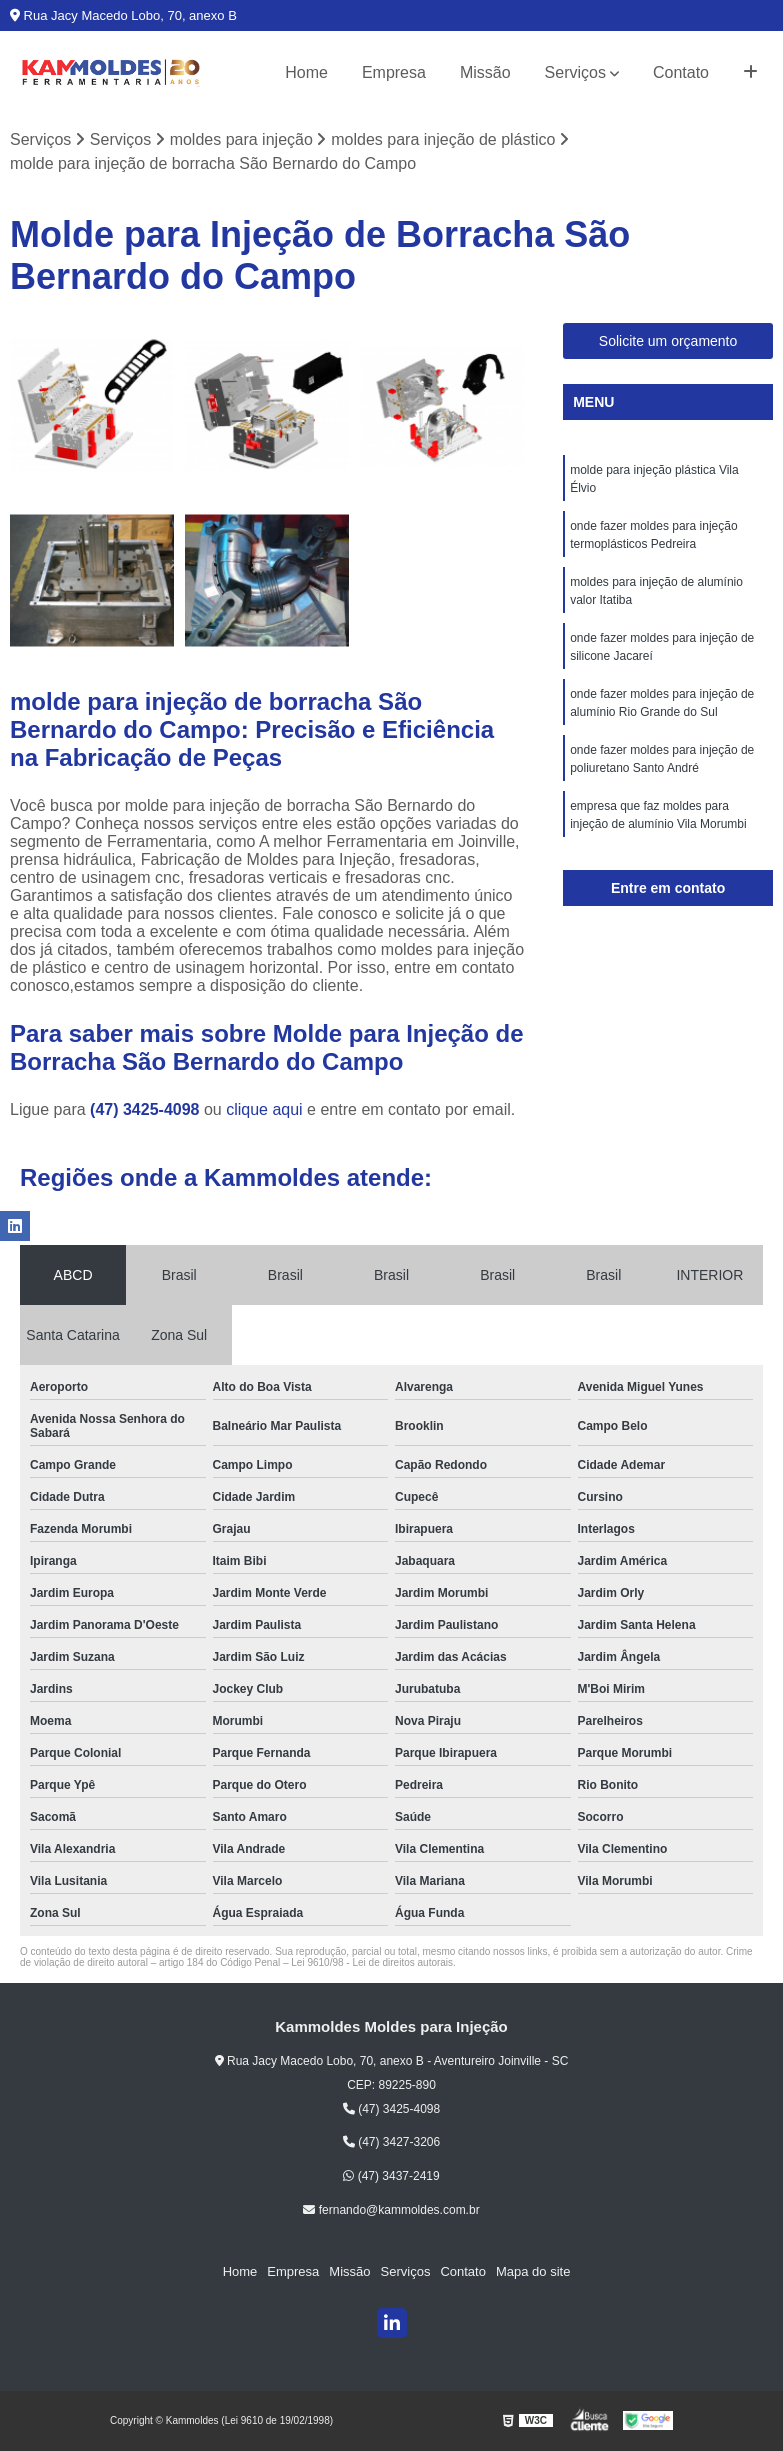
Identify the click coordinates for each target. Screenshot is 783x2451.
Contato (681, 72)
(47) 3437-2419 (391, 2176)
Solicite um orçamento (668, 341)
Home (306, 72)
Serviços (575, 72)
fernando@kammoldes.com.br (391, 2210)
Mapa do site (533, 2271)
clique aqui (264, 1109)
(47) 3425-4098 (147, 1109)
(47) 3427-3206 (391, 2142)
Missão (485, 72)
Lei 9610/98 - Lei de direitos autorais (372, 1962)
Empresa (394, 72)
